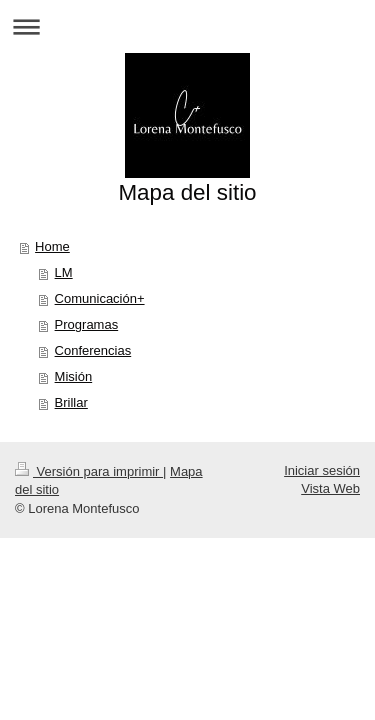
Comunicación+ (100, 298)
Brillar (71, 402)
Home (52, 246)
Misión (74, 376)
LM (64, 272)
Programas (87, 324)
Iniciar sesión (322, 470)
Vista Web (330, 488)
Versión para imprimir (89, 471)
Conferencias (93, 350)
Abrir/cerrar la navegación (187, 26)
